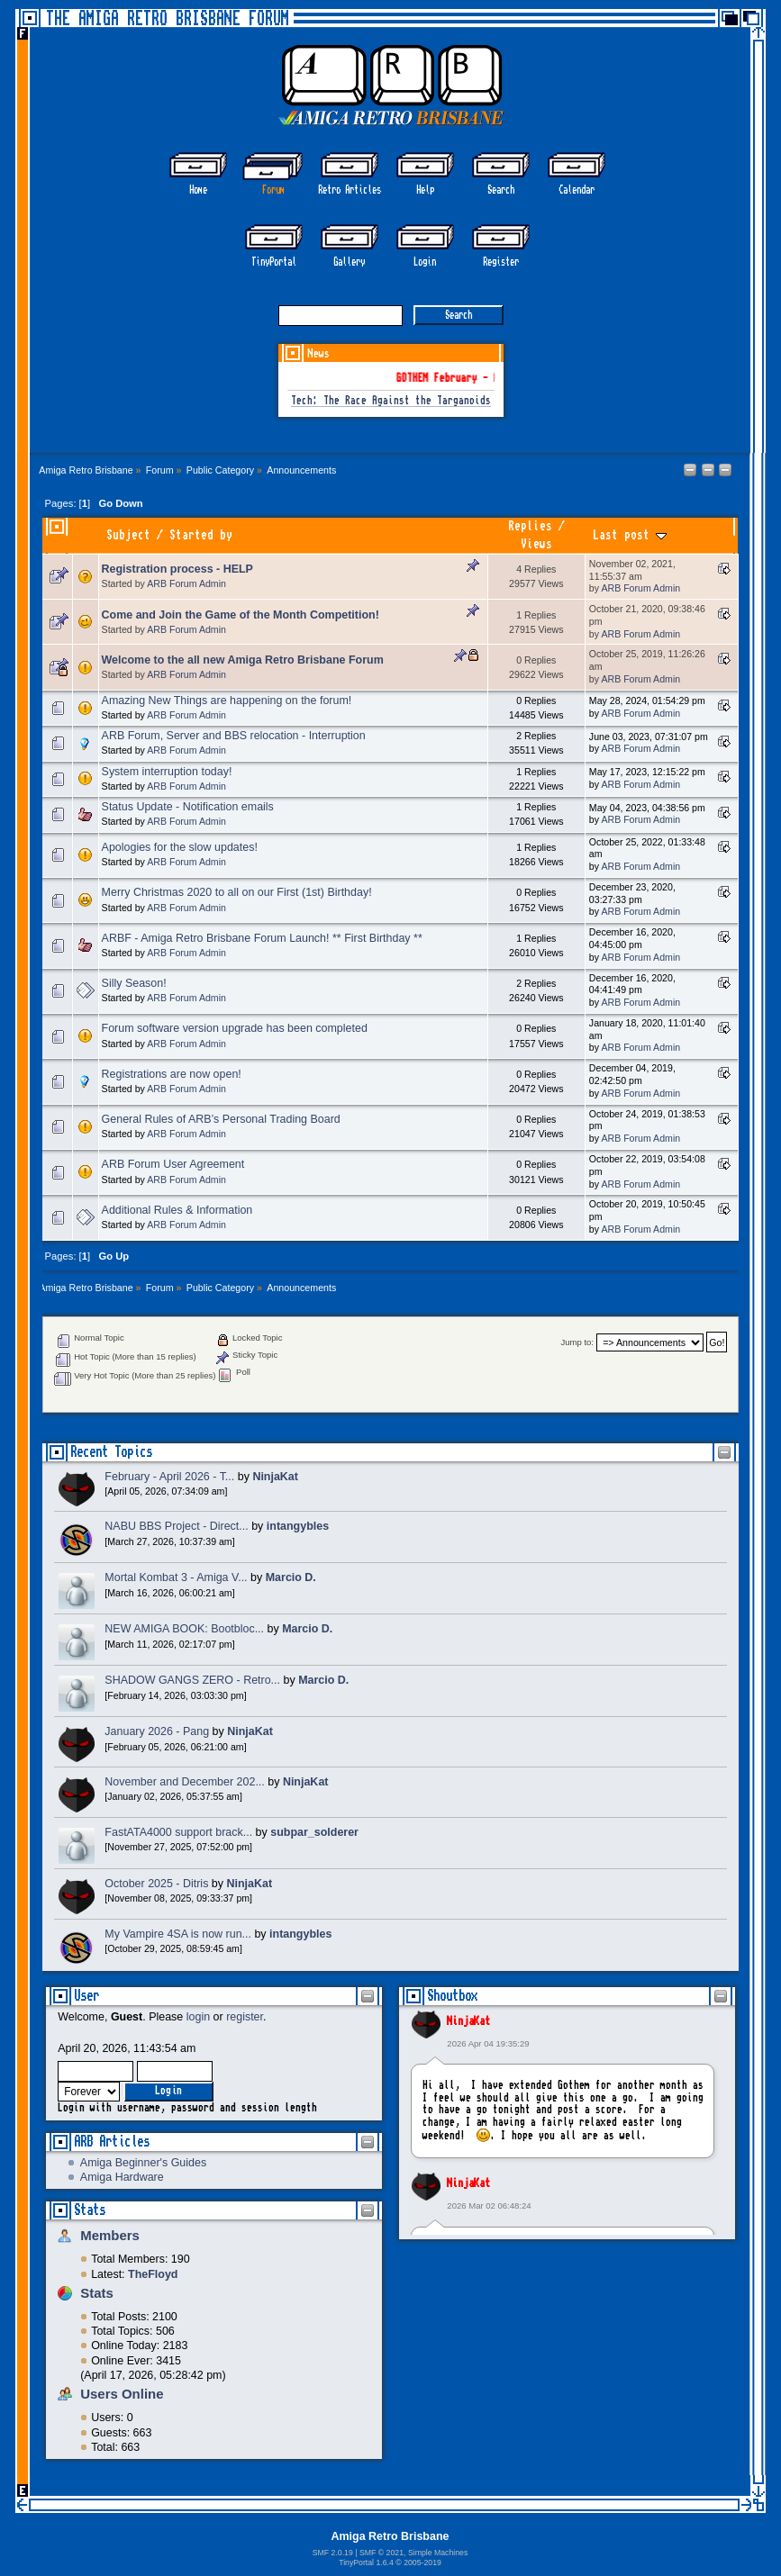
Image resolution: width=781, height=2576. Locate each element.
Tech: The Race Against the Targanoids (391, 401)
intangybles (298, 1526)
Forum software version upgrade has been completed (235, 1028)
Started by (200, 535)
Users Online (121, 2393)
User (86, 1995)
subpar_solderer (314, 1832)
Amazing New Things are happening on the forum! (227, 700)
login (198, 2017)
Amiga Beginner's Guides (143, 2162)
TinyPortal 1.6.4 (366, 2562)
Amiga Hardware (122, 2177)
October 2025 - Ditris (156, 1883)
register (244, 2017)
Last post (630, 535)
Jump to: (577, 1343)
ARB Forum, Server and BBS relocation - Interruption (234, 735)
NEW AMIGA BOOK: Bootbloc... (184, 1628)
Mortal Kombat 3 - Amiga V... (175, 1577)
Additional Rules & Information (177, 1210)
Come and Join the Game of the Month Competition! (240, 615)
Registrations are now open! (171, 1074)
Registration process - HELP (177, 569)
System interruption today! (167, 771)
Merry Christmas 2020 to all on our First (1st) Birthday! (237, 892)
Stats (89, 2210)
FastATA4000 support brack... (178, 1832)
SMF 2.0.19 (333, 2552)
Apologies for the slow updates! (180, 847)
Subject (128, 535)
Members (110, 2235)
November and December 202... (184, 1782)
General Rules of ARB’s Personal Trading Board (221, 1119)
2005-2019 (422, 2562)
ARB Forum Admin (186, 583)
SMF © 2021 (381, 2552)
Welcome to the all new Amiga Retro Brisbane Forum (243, 660)
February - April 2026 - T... (169, 1476)
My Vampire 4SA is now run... (177, 1934)
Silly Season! (134, 983)
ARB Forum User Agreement (173, 1164)
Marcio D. (291, 1577)
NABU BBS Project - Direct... (176, 1526)
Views (536, 544)
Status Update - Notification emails (188, 806)
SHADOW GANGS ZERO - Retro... (192, 1680)
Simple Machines (438, 2552)
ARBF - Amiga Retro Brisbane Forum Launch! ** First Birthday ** (262, 938)
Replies (530, 526)
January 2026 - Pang (156, 1731)
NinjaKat (468, 2021)
